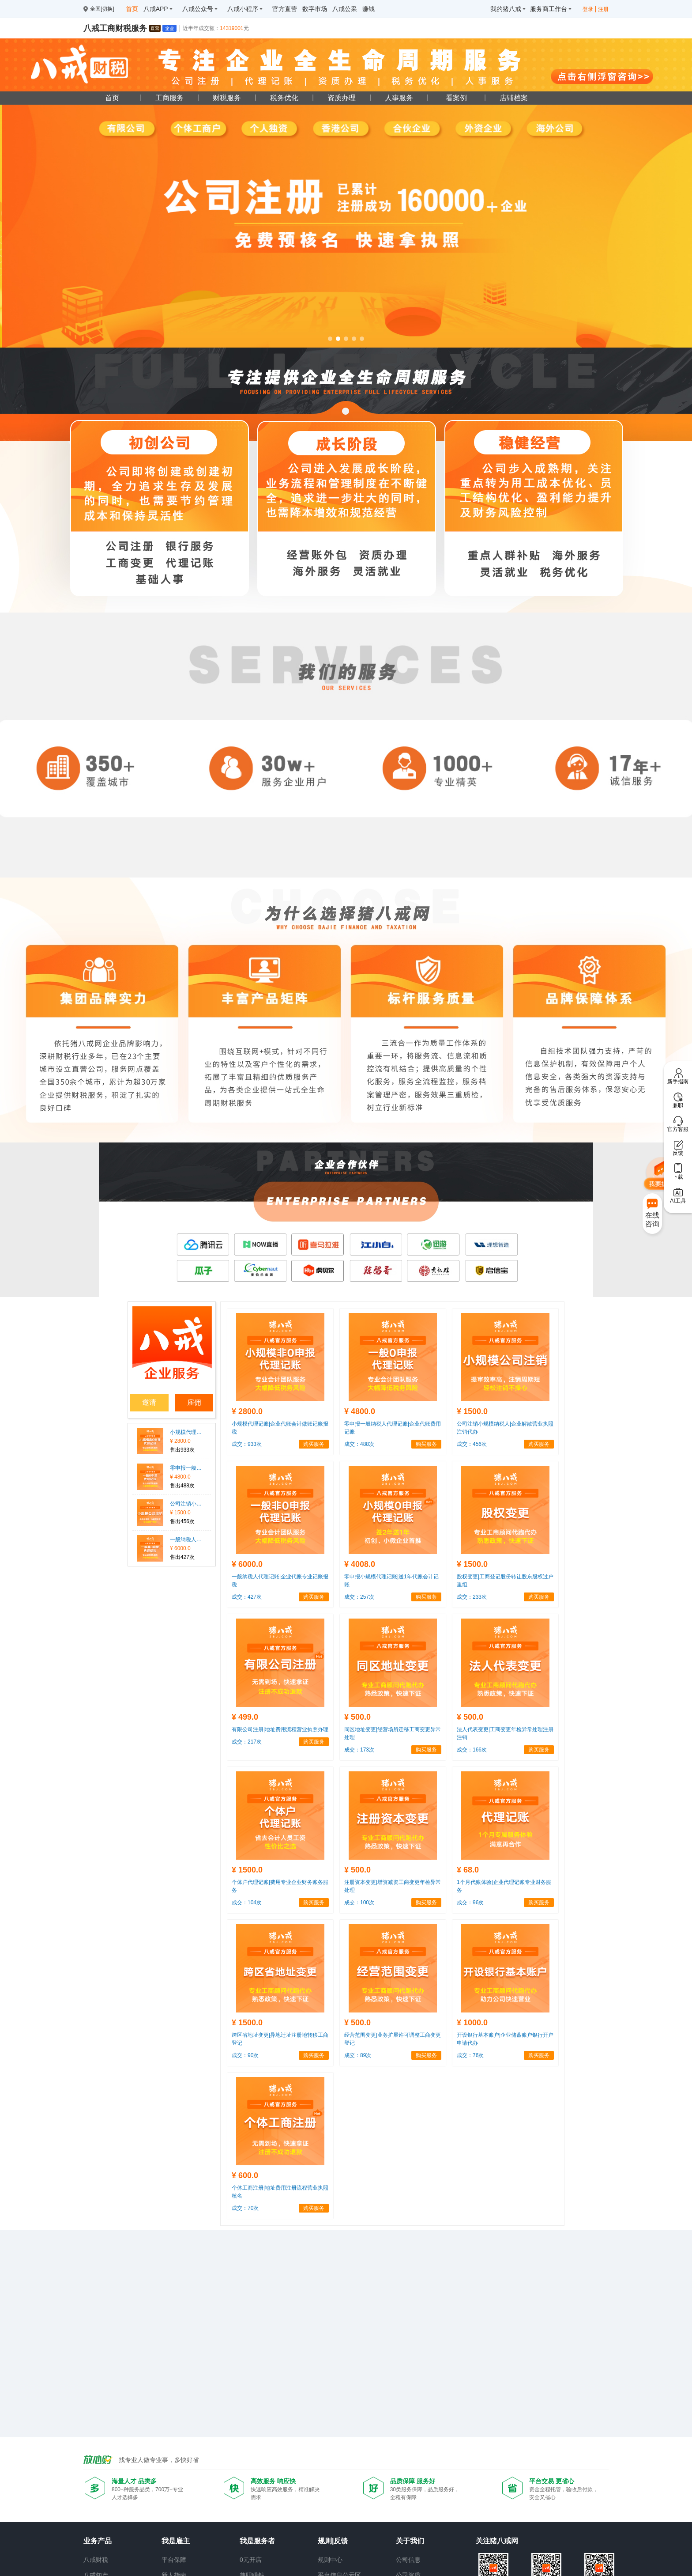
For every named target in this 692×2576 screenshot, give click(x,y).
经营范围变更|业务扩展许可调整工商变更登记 (392, 2039)
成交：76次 (470, 2055)
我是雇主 (176, 2541)
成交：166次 (472, 1750)
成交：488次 (359, 1444)
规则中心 (330, 2559)
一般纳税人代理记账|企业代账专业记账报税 (186, 1539)
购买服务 (313, 1444)
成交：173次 (359, 1750)
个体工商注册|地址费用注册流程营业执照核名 (280, 2192)
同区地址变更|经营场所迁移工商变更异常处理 (392, 1733)
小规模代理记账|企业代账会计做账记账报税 (186, 1432)
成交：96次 (470, 1902)
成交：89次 (357, 2055)
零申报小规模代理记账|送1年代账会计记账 (391, 1581)
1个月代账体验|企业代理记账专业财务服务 (504, 1886)
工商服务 (169, 98)
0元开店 (251, 2559)
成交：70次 (245, 2208)
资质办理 (341, 98)
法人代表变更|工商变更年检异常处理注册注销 (505, 1733)
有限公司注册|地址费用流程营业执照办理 (280, 1729)
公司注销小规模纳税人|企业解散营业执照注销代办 (186, 1503)
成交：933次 (247, 1444)
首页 (112, 98)
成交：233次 (472, 1597)
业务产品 (97, 2541)
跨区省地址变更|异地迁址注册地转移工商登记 (280, 2039)
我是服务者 (257, 2541)
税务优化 (284, 98)
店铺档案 (514, 98)
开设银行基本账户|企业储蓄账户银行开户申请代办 (505, 2039)
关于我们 (410, 2541)
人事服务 (399, 98)
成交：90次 (245, 2055)
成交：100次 (359, 1902)
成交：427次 (247, 1597)
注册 (603, 9)
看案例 (456, 98)
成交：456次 (472, 1444)
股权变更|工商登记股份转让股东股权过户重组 (505, 1581)
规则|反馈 (333, 2541)
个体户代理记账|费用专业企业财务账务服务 (280, 1886)
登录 (588, 9)
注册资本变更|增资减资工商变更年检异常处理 (392, 1886)
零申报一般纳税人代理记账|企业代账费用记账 (186, 1468)
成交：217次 (247, 1742)
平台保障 (174, 2559)
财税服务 (227, 98)
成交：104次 (247, 1902)
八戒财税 (95, 2559)
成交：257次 (359, 1597)
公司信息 (408, 2559)
